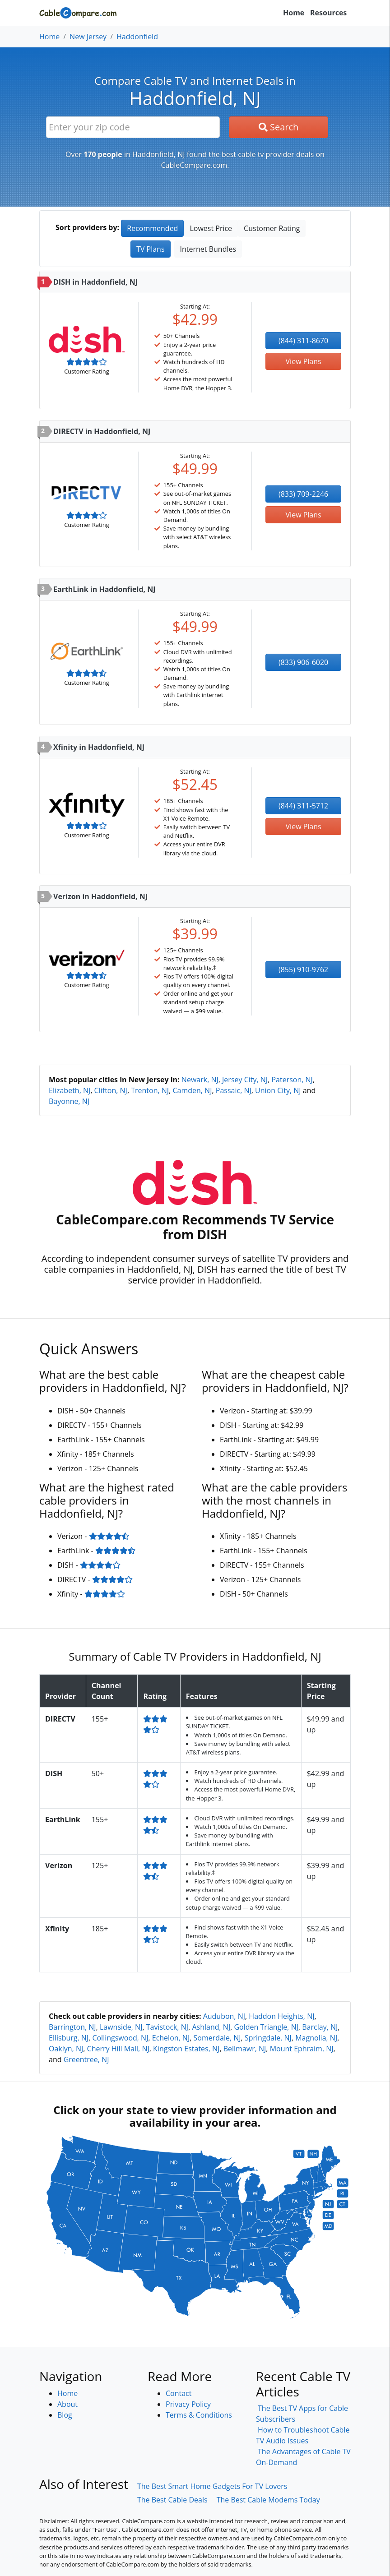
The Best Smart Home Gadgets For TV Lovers (212, 2486)
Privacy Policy (188, 2404)
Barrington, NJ (72, 2027)
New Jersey (88, 37)
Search (279, 127)
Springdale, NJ (268, 2038)
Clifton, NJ (110, 1090)
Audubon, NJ (224, 2016)
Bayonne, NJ (69, 1101)
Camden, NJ (192, 1090)
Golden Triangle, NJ (266, 2027)
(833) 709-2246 (303, 494)
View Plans (303, 361)
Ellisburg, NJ (68, 2038)
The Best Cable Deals (172, 2500)
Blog (64, 2415)
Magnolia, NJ (316, 2038)
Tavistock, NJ (167, 2027)
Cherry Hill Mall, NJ (118, 2049)
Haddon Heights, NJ (281, 2016)
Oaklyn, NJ (66, 2049)
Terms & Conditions (199, 2415)
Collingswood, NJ (120, 2038)
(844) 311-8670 (303, 341)
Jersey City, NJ (245, 1080)
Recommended (152, 228)
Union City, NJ (278, 1090)
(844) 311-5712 (303, 806)
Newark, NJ (199, 1080)
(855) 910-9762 (303, 969)
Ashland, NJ (211, 2027)
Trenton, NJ (150, 1090)
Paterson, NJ (291, 1080)
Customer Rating (272, 228)
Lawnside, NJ (121, 2027)
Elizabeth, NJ (69, 1090)
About (67, 2404)
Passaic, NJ (233, 1090)
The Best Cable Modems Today (268, 2500)
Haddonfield (137, 37)
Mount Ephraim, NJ (302, 2049)
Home (293, 13)
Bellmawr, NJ (244, 2049)
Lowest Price (211, 228)
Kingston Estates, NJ (186, 2049)
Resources (328, 13)
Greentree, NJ (86, 2059)
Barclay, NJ (320, 2027)
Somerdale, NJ (217, 2038)
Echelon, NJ (171, 2038)
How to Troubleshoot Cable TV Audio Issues (302, 2435)
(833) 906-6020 (303, 662)
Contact (178, 2393)
